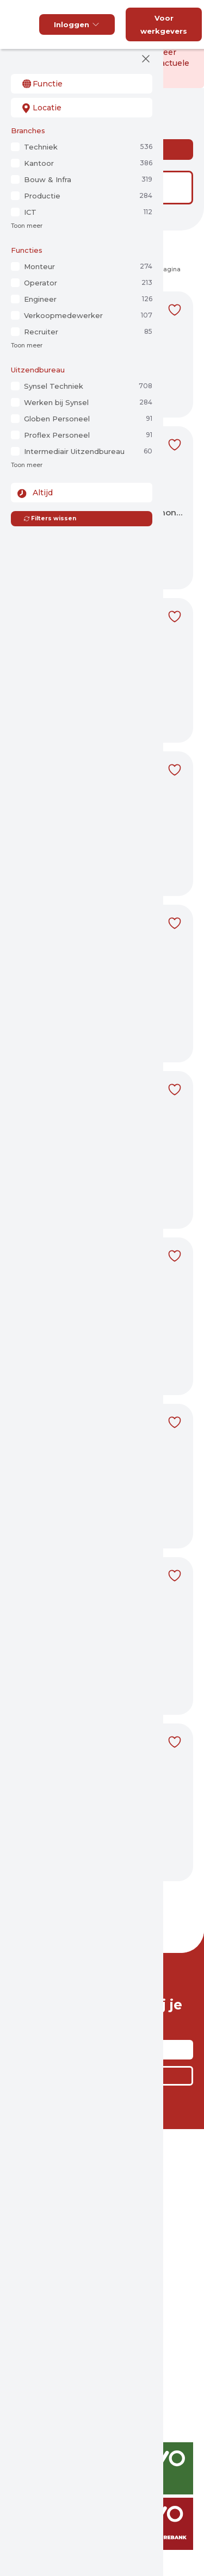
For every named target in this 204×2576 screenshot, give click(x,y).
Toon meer (26, 225)
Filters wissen (49, 518)
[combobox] (81, 84)
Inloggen (77, 24)
